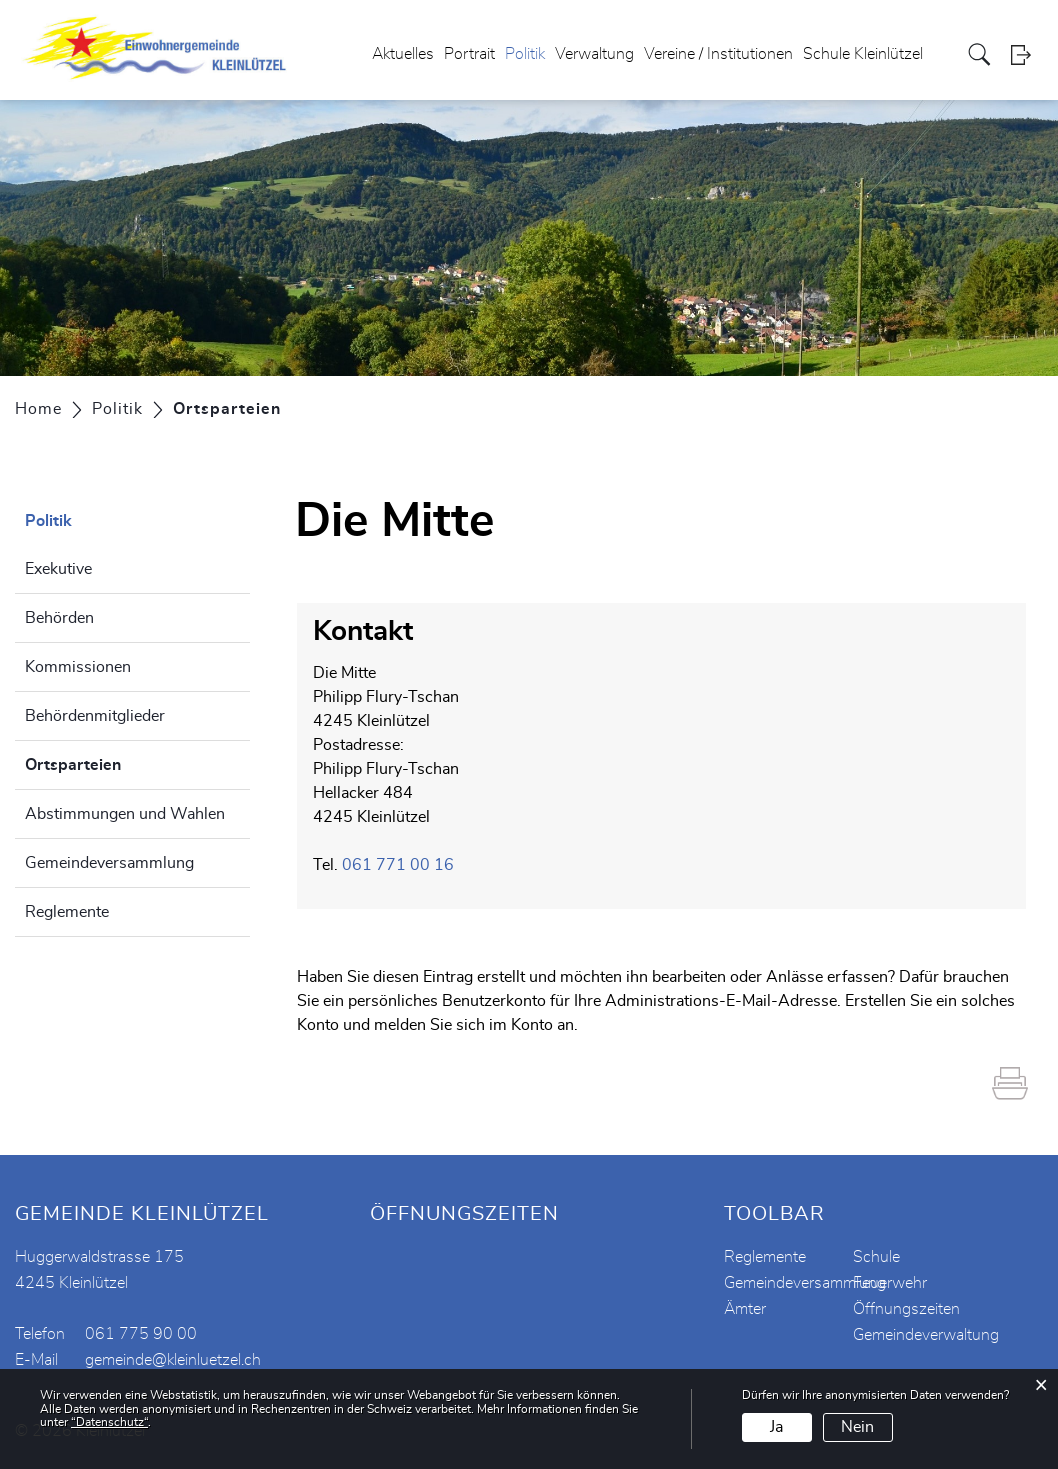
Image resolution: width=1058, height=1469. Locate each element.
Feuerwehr (890, 1283)
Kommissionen (78, 667)
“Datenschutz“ (109, 1422)
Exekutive (58, 569)
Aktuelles (403, 54)
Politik (525, 54)
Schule (876, 1257)
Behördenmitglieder (95, 716)
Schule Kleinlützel (863, 54)
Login (1027, 54)
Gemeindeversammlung (109, 863)
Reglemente (67, 912)
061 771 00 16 (398, 865)
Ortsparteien (123, 762)
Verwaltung (594, 54)
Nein (857, 1427)
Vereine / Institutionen (718, 54)
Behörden (59, 618)
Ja (776, 1427)
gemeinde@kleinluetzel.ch (173, 1360)
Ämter (745, 1309)
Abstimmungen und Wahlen (125, 814)
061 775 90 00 (141, 1334)
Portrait (469, 54)
